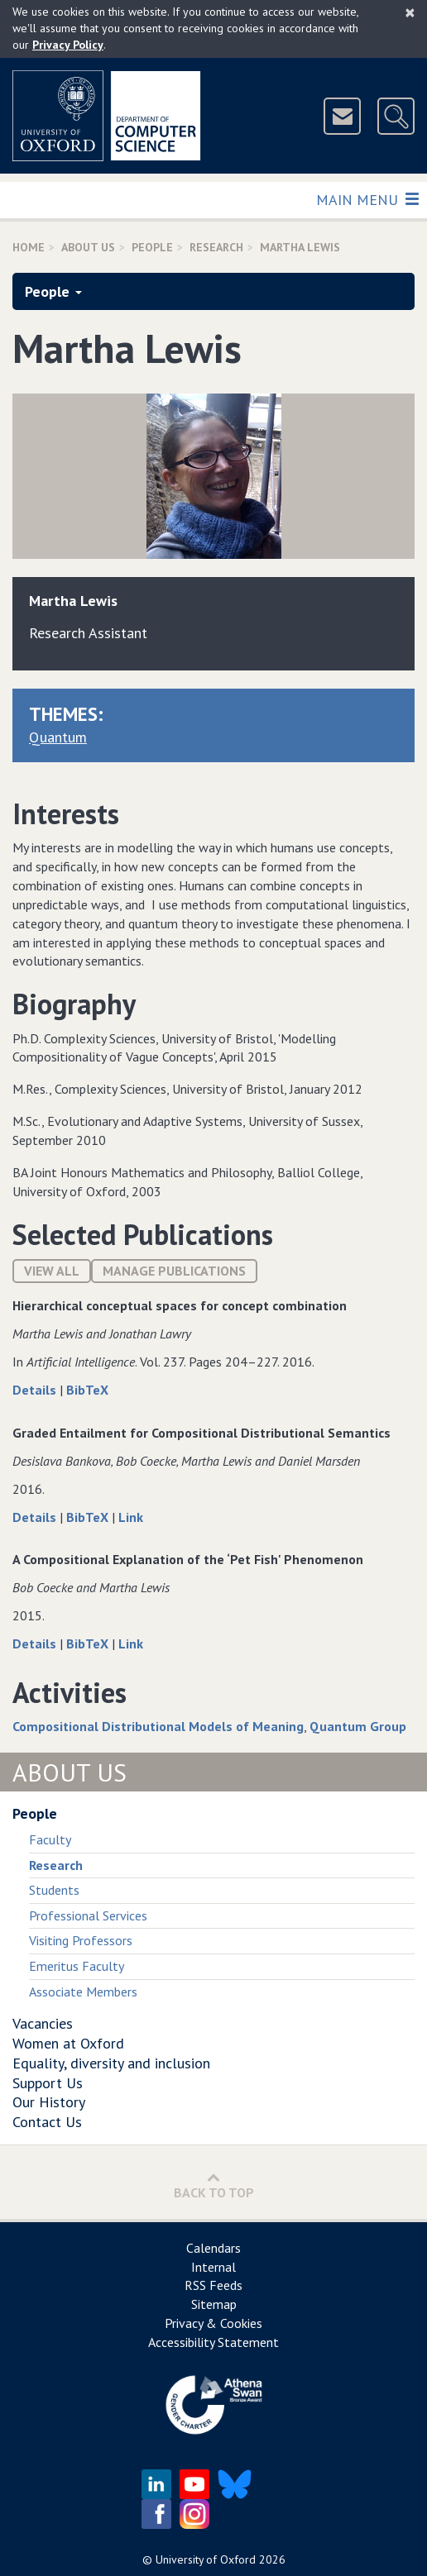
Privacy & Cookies (213, 2323)
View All (51, 1270)
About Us (88, 247)
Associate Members (83, 1991)
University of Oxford (206, 2559)
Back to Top (214, 2185)
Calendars (213, 2248)
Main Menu (367, 198)
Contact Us (47, 2121)
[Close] (410, 12)
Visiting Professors (80, 1940)
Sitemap (214, 2304)
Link (130, 1517)
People (152, 247)
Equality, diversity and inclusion (111, 2063)
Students (54, 1890)
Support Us (47, 2082)
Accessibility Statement (213, 2342)
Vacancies (42, 2023)
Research (216, 247)
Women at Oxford (68, 2043)
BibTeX (87, 1389)
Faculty (50, 1839)
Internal (213, 2267)
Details (36, 1389)
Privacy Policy (67, 44)
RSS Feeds (213, 2285)
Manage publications (174, 1270)
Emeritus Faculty (76, 1966)
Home (28, 247)
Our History (48, 2101)
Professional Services (88, 1915)
